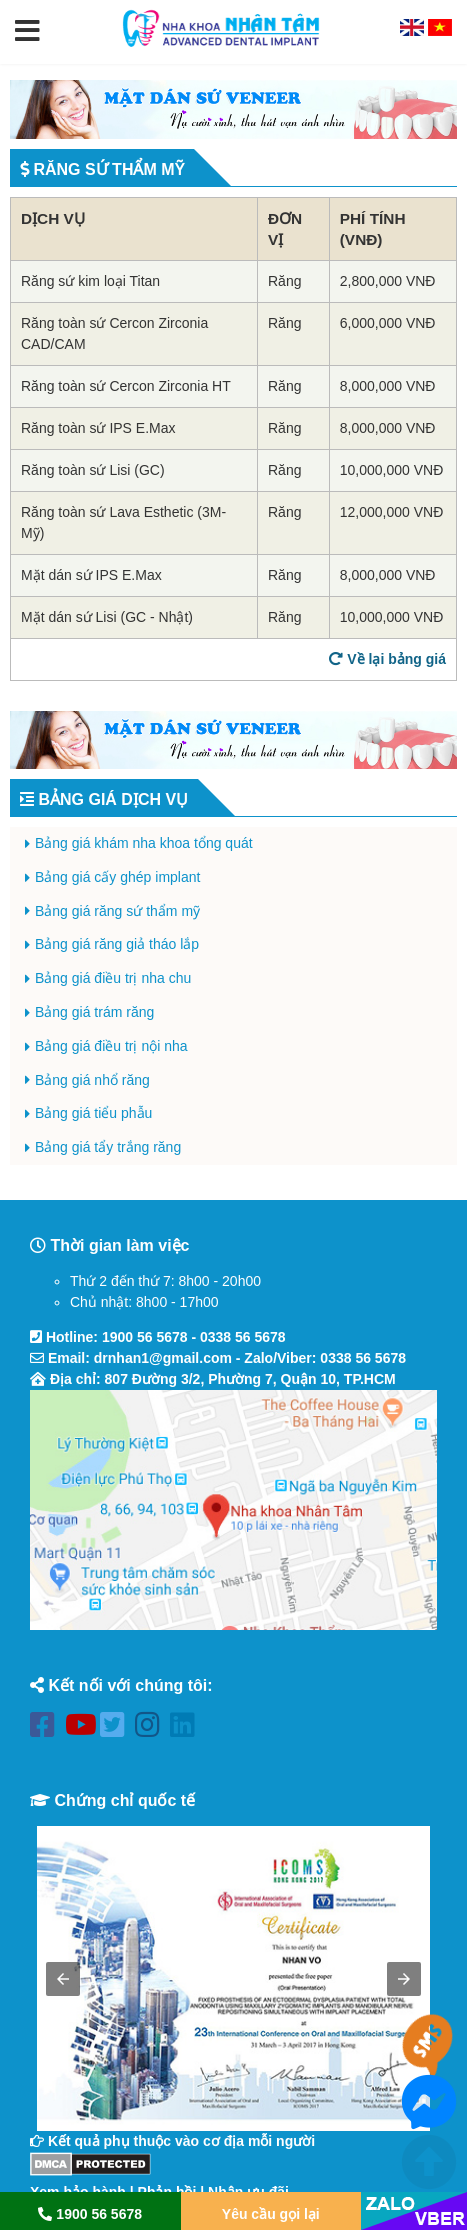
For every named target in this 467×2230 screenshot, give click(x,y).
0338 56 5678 (243, 1337)
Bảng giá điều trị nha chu (113, 978)
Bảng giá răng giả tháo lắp (117, 944)
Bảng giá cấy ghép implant (117, 877)
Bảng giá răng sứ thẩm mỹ (117, 911)
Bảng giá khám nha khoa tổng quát (144, 843)
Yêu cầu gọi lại (271, 2214)
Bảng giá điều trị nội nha (111, 1046)
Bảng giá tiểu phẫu (93, 1113)
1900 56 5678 (145, 1337)
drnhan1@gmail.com (163, 1358)
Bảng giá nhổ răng (92, 1080)
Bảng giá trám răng (94, 1012)
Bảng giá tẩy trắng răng (108, 1147)
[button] (27, 32)
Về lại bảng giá (387, 659)
